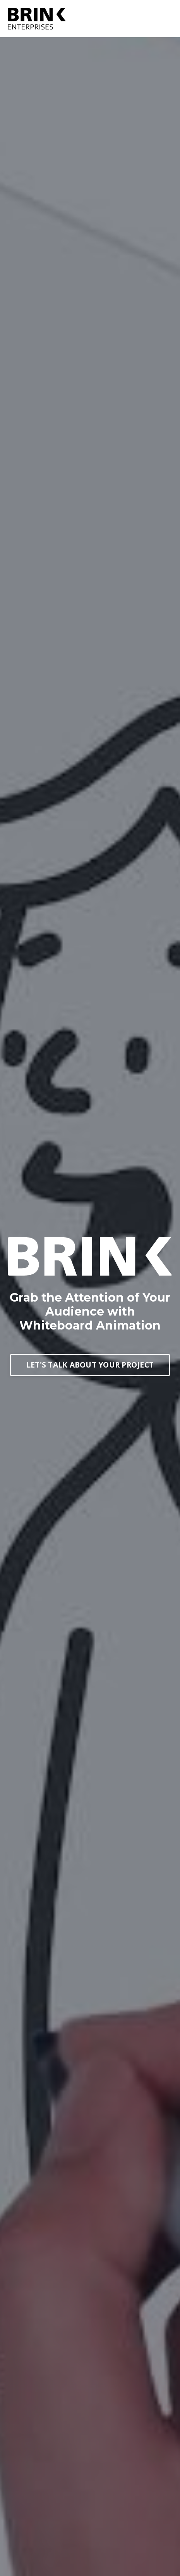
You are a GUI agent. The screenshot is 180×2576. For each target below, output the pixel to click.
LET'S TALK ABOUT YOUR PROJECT (90, 1364)
